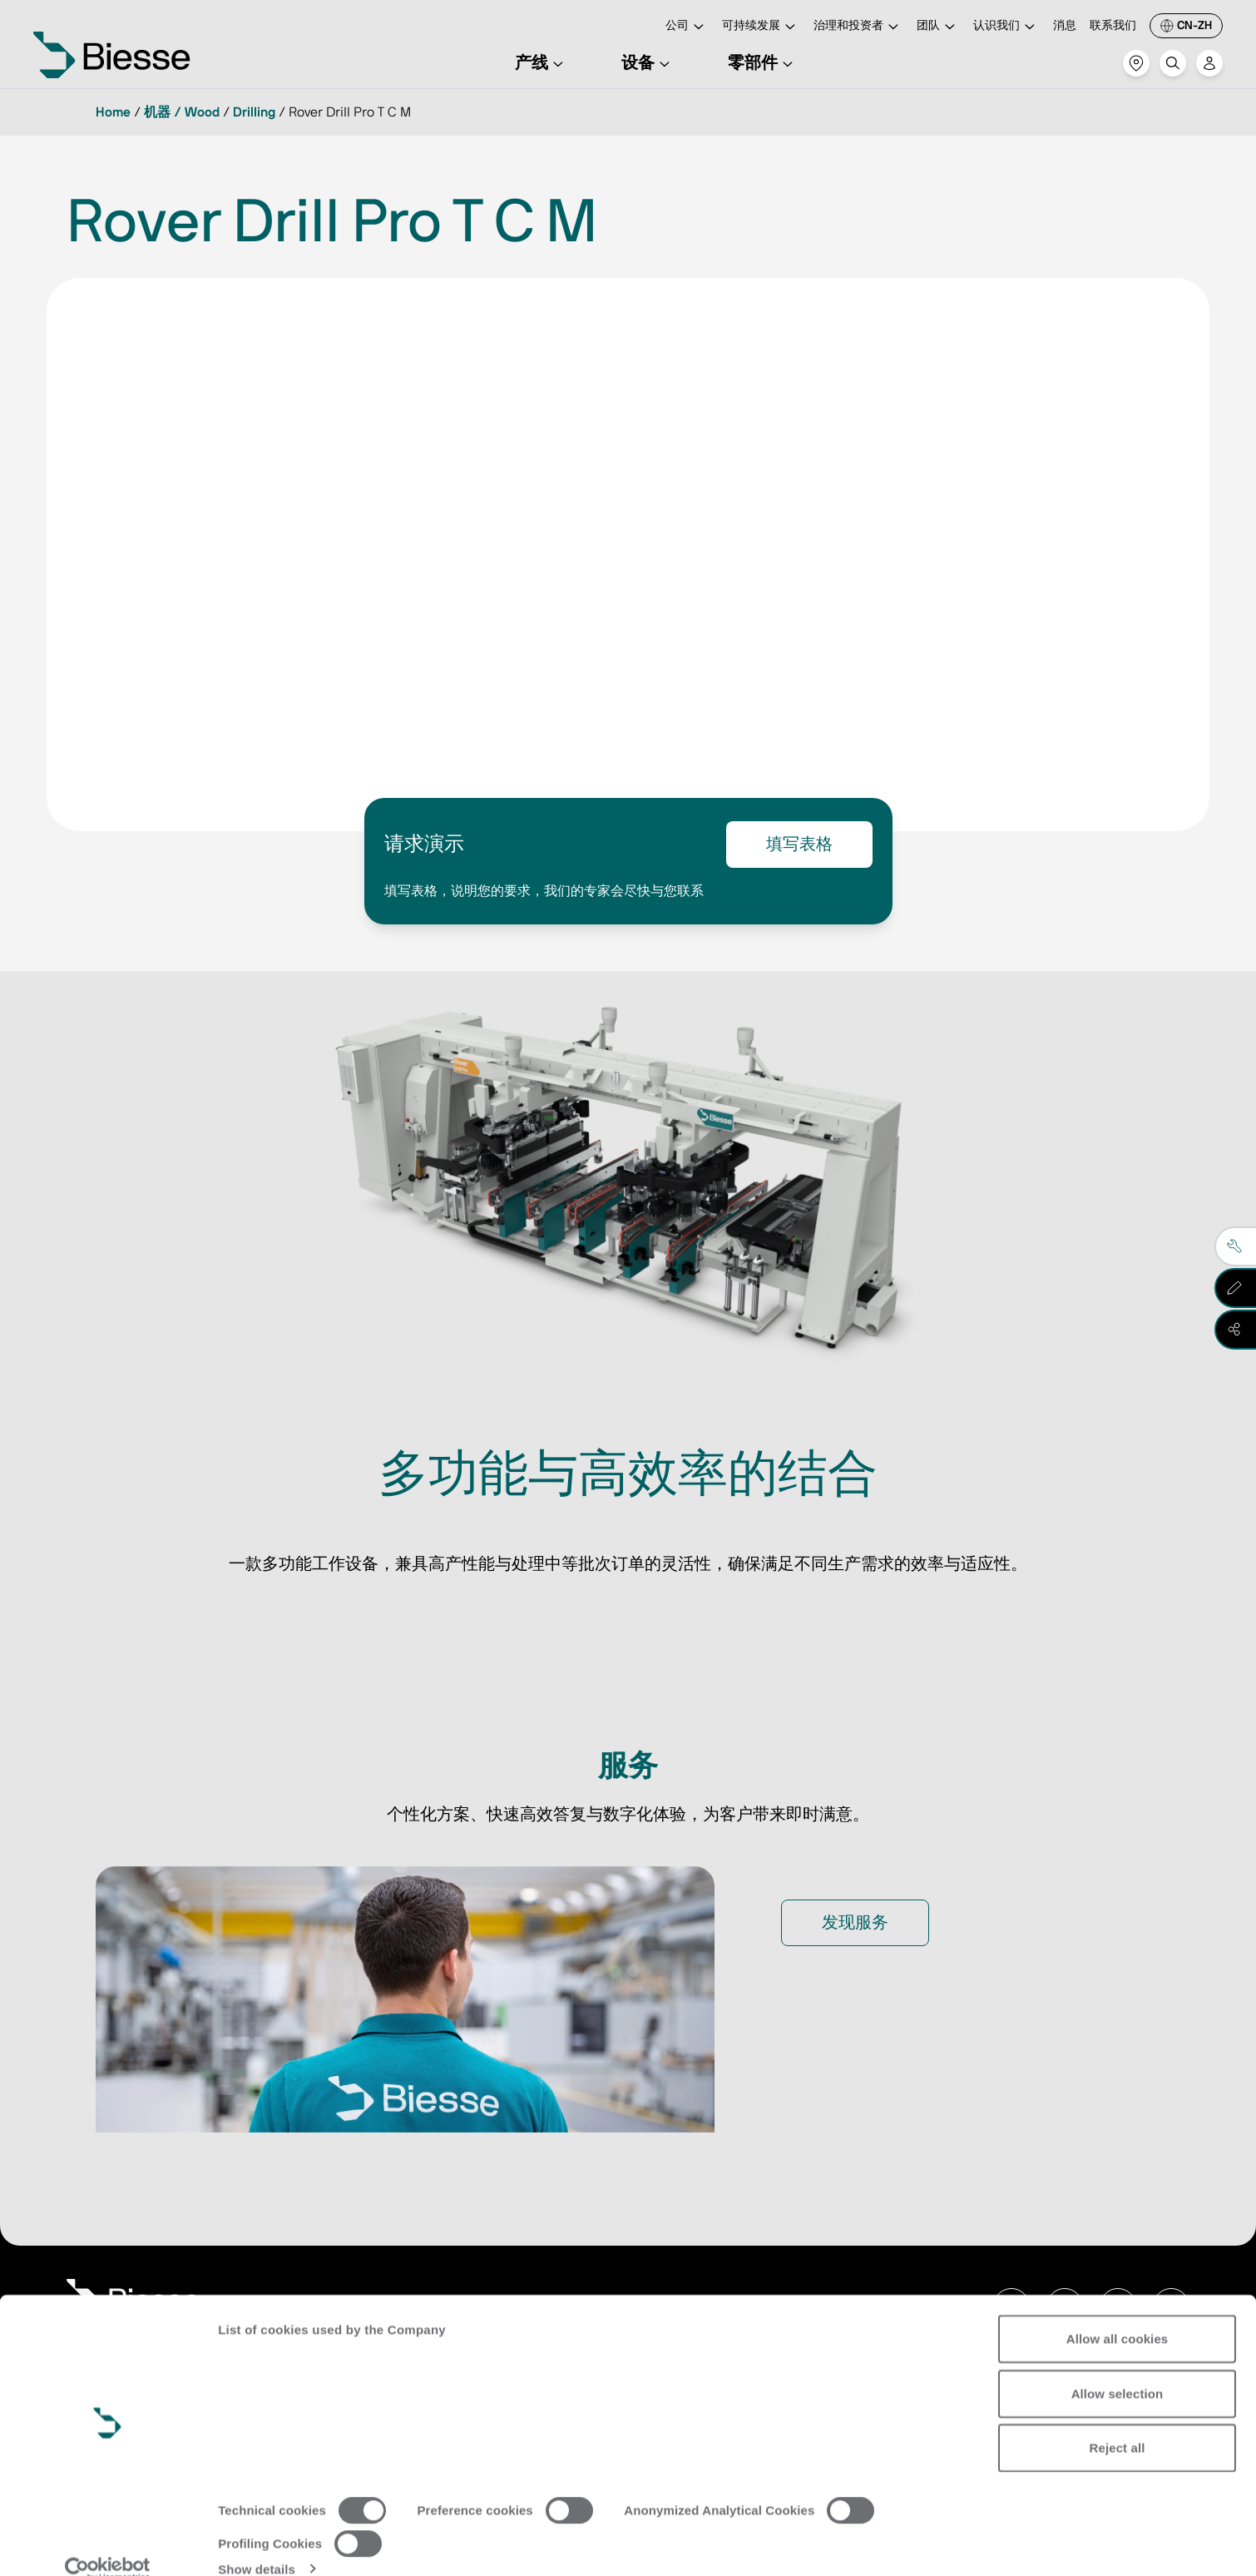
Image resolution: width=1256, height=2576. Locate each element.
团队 (938, 27)
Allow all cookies (1117, 2313)
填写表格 (799, 844)
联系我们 (1113, 26)
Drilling (254, 112)
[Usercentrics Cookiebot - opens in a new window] (107, 2543)
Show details (256, 2543)
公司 (687, 27)
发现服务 (855, 1923)
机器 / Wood (182, 112)
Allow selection (1117, 2368)
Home (113, 112)
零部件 (763, 63)
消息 (1064, 26)
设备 (648, 63)
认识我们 (1006, 27)
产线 (541, 63)
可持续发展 (761, 27)
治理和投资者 (858, 27)
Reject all (1117, 2422)
